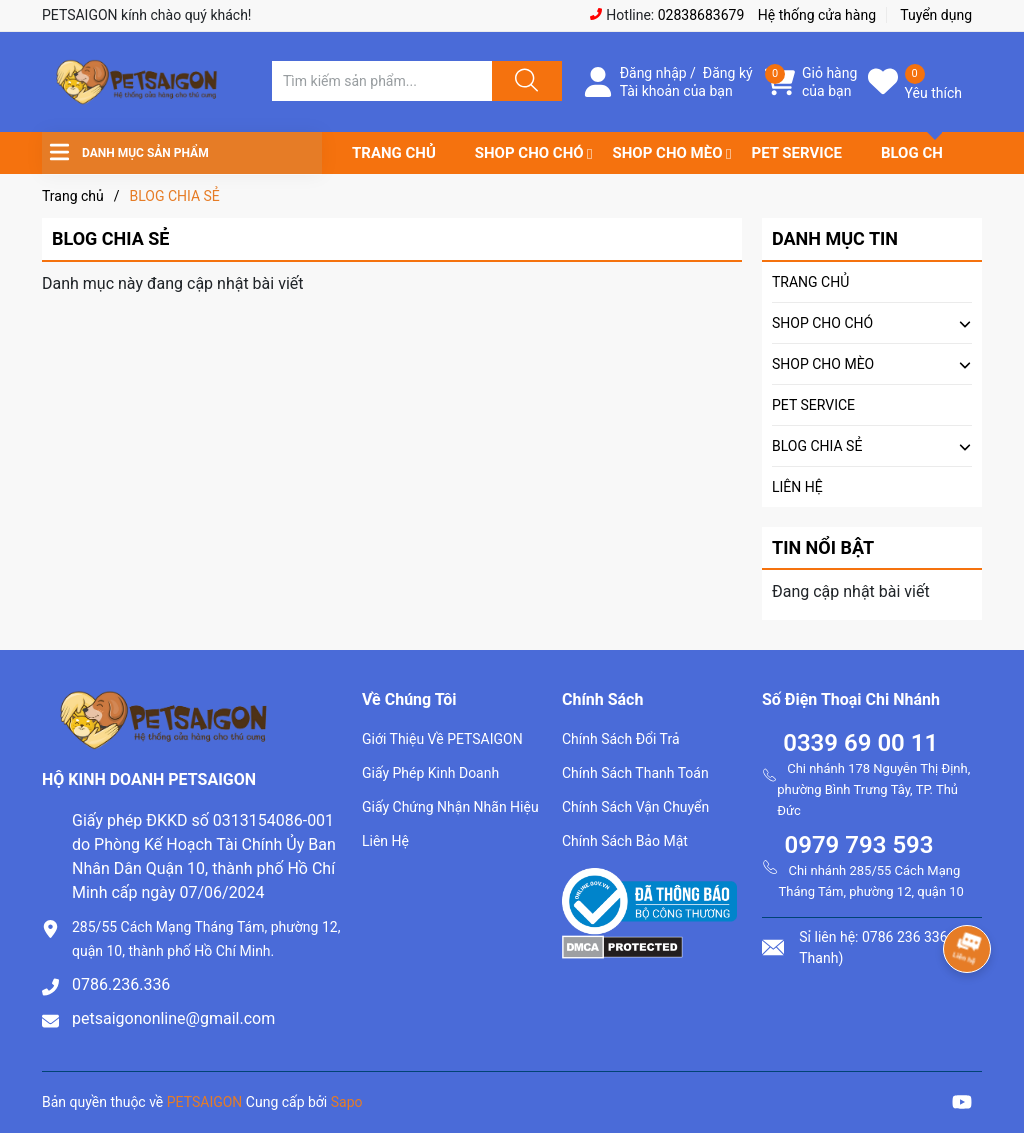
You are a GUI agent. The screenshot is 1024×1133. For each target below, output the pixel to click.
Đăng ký (728, 73)
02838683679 (701, 15)
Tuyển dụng (936, 15)
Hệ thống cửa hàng (817, 15)
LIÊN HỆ (797, 487)
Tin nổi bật (823, 547)
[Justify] (524, 81)
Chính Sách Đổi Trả (621, 739)
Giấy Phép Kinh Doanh (430, 773)
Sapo (347, 1102)
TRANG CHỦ (394, 153)
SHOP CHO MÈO (668, 153)
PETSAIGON (205, 1102)
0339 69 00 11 (860, 743)
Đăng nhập (653, 73)
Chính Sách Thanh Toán (635, 773)
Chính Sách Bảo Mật (625, 841)
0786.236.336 (121, 984)
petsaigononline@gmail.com (173, 1018)
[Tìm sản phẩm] (382, 81)
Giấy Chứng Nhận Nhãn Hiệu (450, 807)
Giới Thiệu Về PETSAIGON (442, 739)
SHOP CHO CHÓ (529, 153)
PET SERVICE (796, 153)
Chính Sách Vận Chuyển (635, 807)
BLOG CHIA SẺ (930, 153)
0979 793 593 (858, 845)
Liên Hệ (385, 841)
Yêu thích (933, 93)
